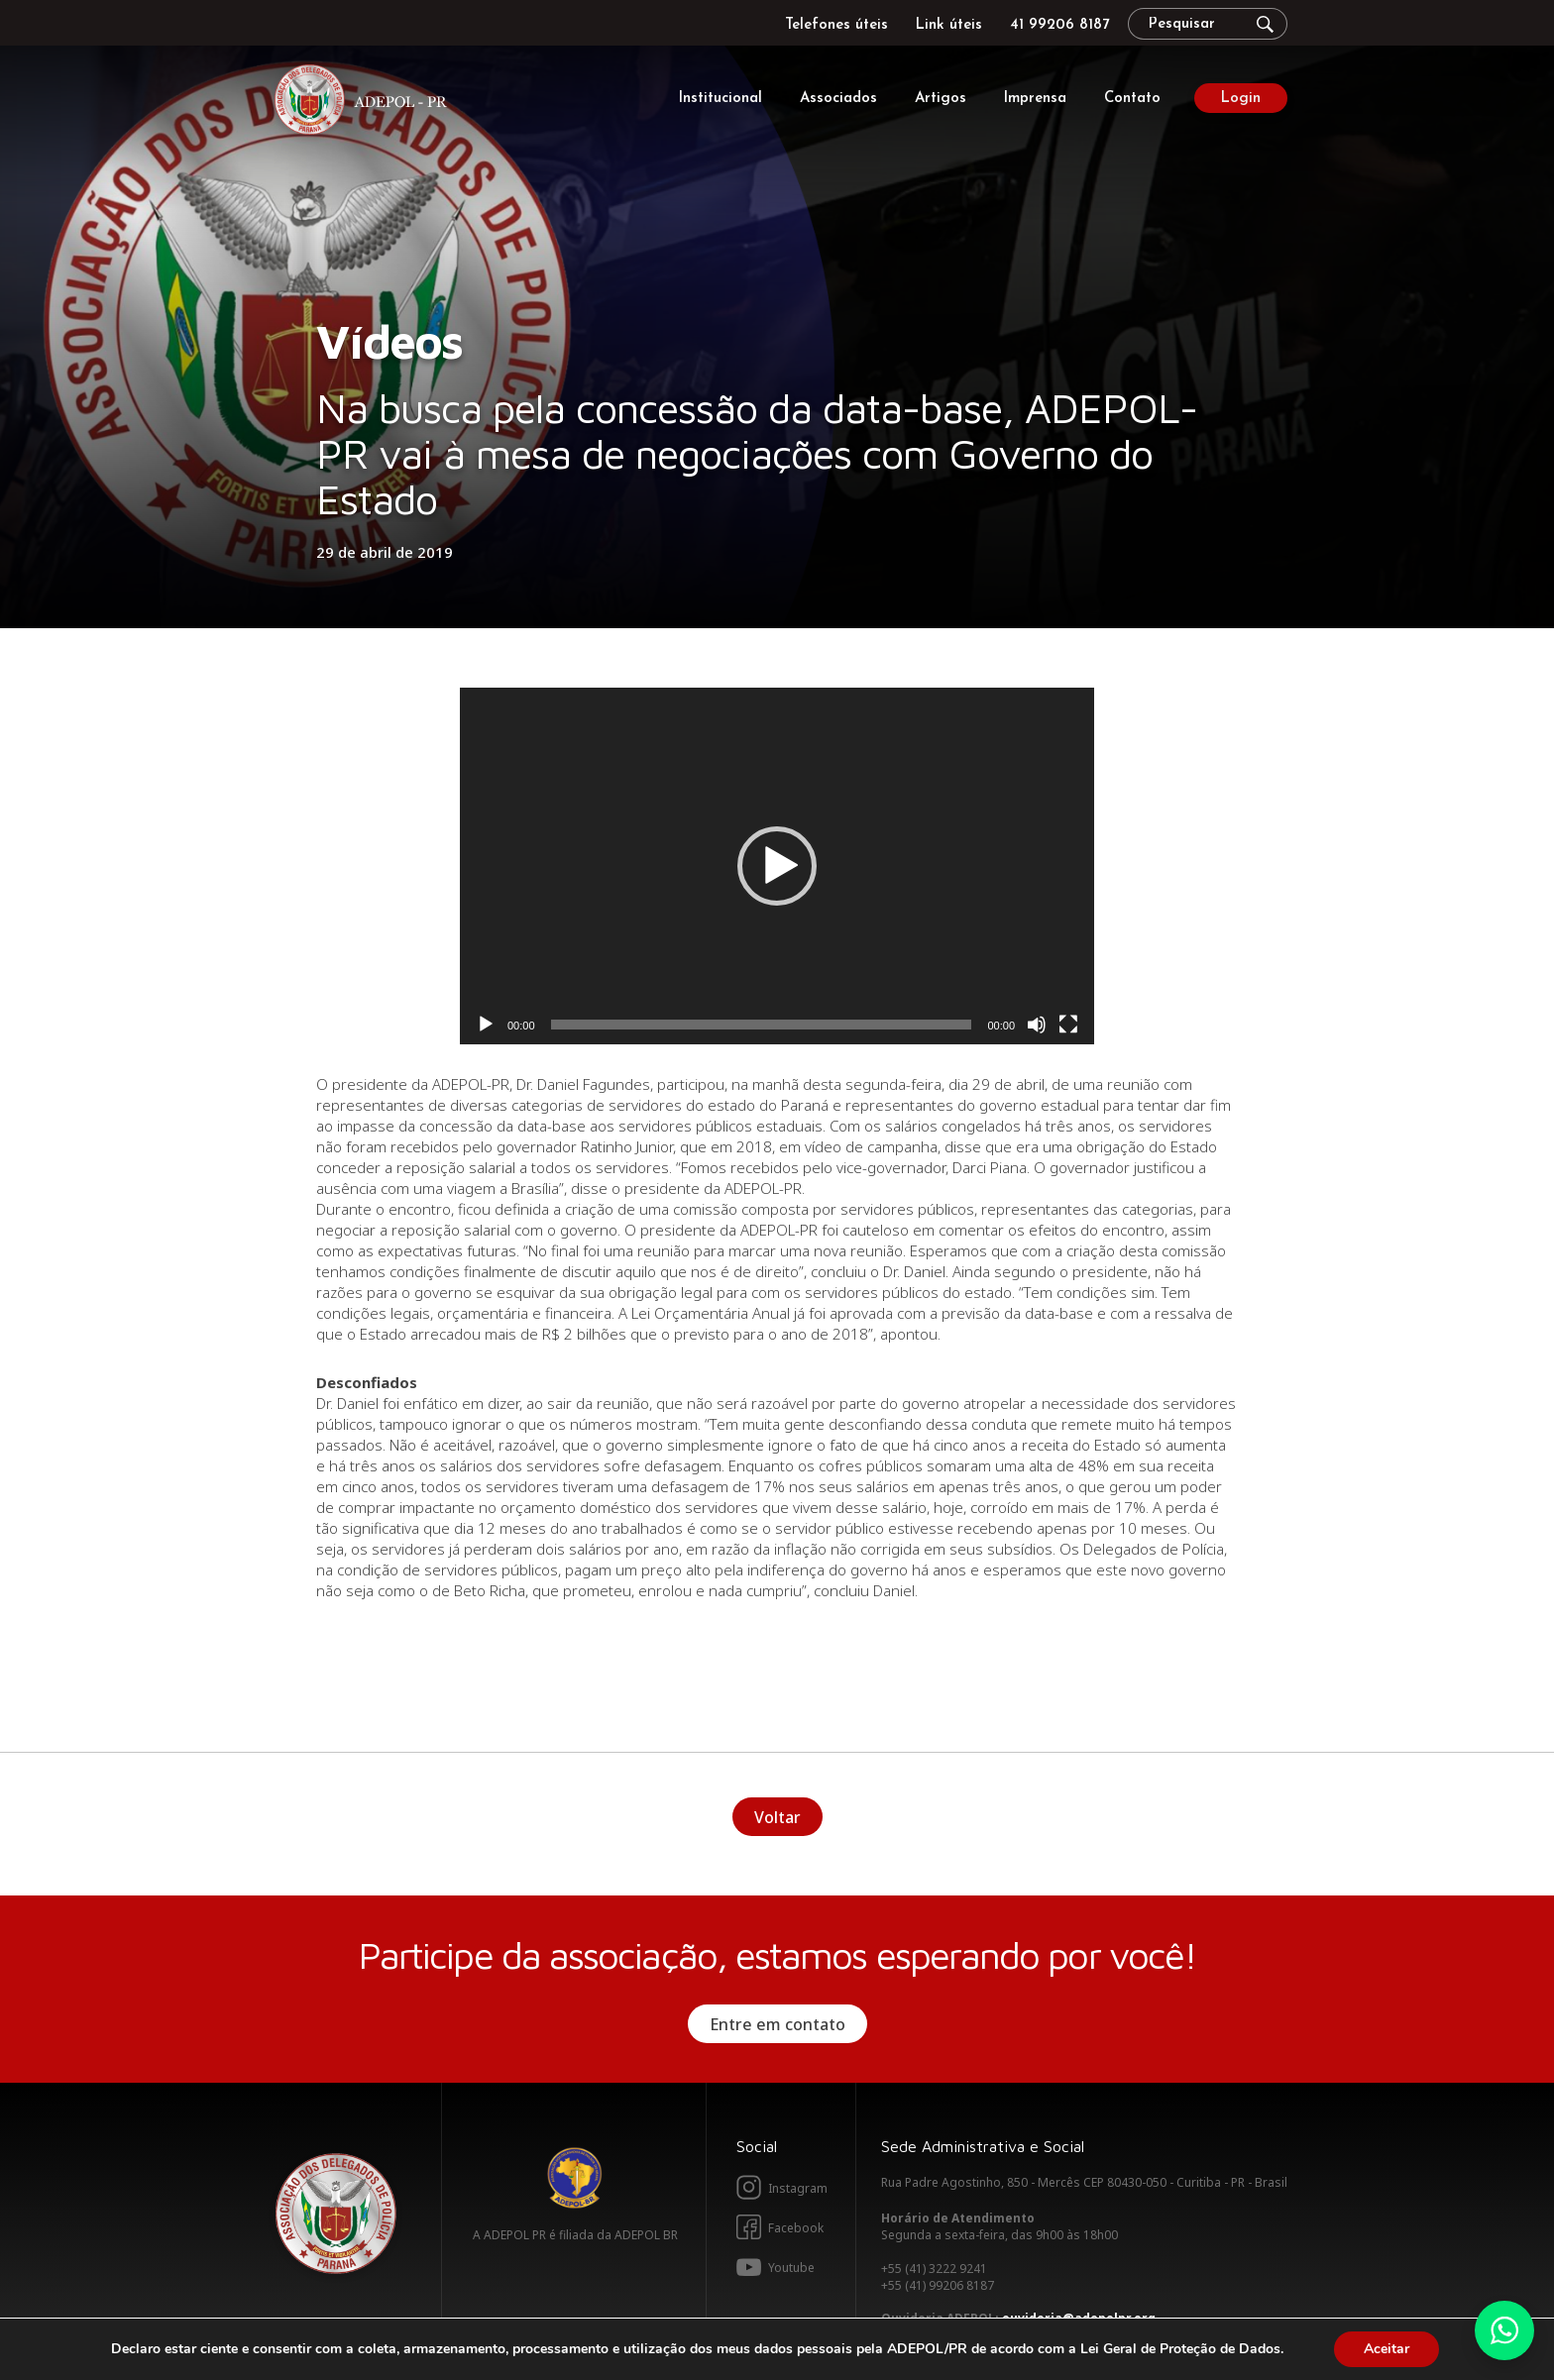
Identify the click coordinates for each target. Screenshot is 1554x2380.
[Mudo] (1037, 1024)
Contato (1132, 98)
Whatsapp (1504, 2330)
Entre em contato (777, 2024)
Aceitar (1386, 2348)
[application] (777, 866)
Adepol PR (366, 102)
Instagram (798, 2188)
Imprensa (1035, 98)
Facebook (796, 2227)
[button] (777, 866)
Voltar (777, 1817)
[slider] (761, 1024)
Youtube (791, 2267)
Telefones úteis (836, 25)
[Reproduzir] (486, 1024)
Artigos (940, 98)
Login (1241, 98)
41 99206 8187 (1059, 25)
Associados (838, 98)
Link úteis (949, 25)
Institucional (720, 98)
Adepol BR (574, 2178)
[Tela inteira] (1068, 1024)
